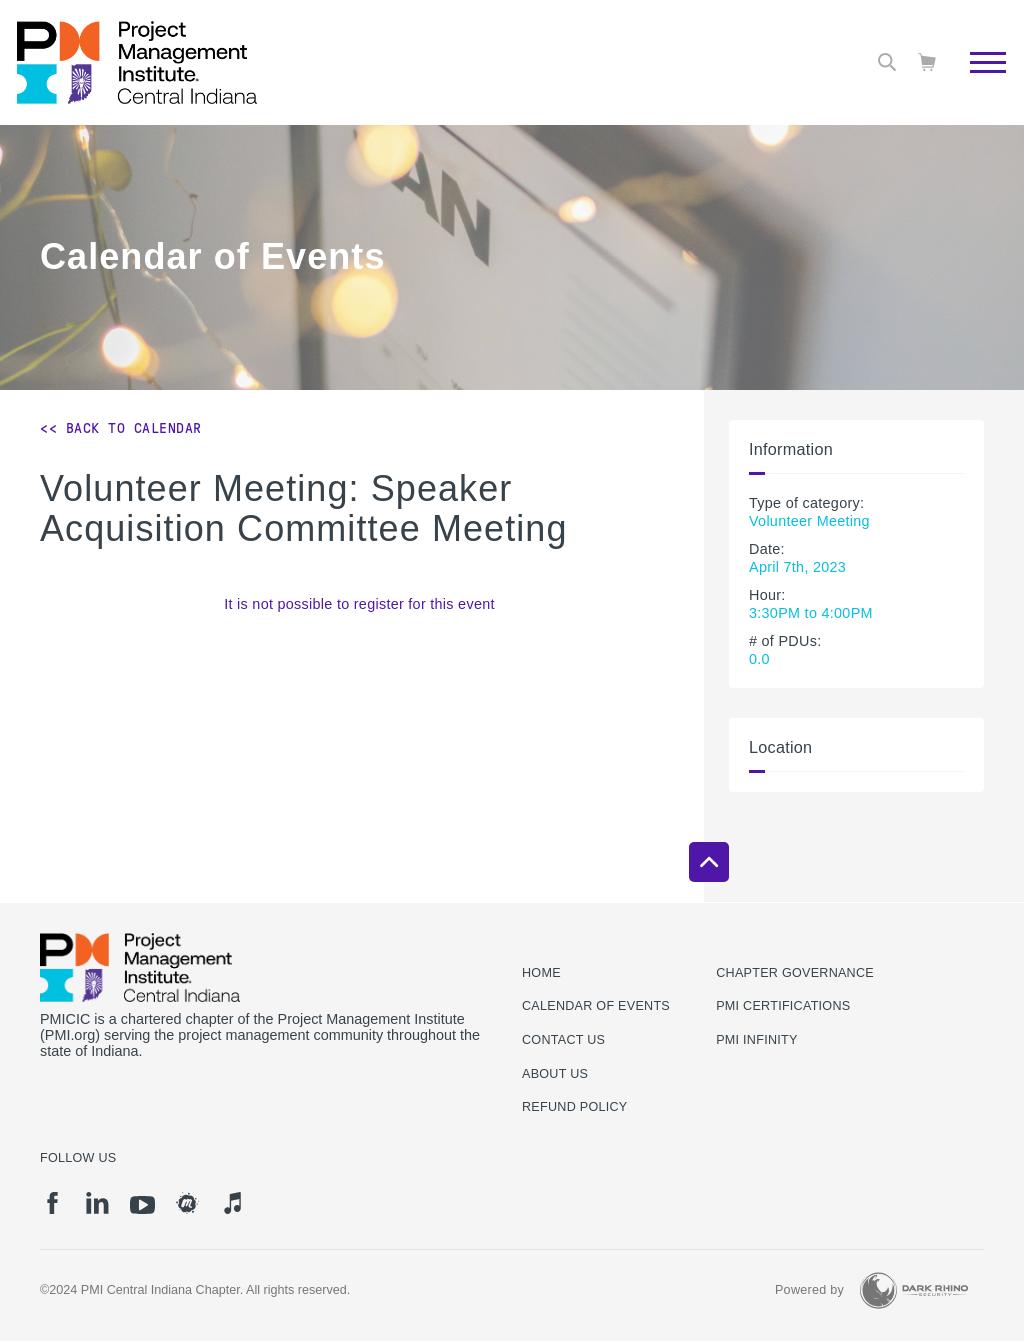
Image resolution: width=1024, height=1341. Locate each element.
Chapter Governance (795, 973)
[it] (232, 1203)
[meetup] (187, 1203)
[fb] (52, 1203)
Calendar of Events (596, 1006)
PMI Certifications (783, 1006)
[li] (97, 1203)
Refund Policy (574, 1107)
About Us (555, 1074)
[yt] (142, 1205)
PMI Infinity (756, 1040)
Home (541, 973)
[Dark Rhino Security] (914, 1290)
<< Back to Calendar (121, 428)
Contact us (563, 1040)
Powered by (809, 1290)
